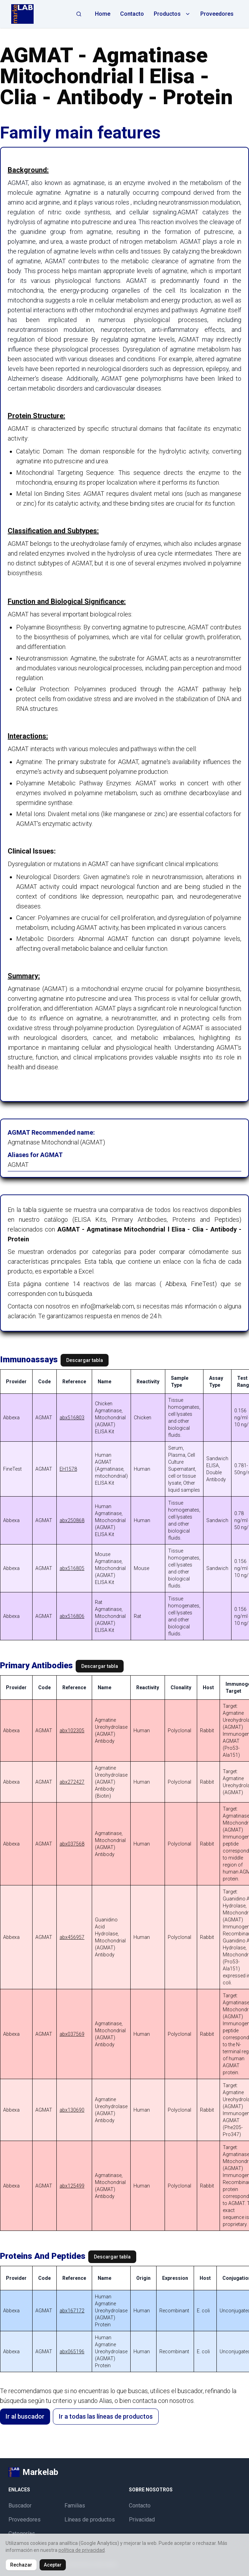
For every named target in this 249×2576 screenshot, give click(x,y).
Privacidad (142, 2519)
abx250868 (72, 1520)
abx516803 (72, 1417)
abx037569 (72, 2034)
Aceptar (53, 2565)
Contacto (132, 13)
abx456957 (72, 1937)
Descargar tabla (84, 1360)
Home (102, 13)
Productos (172, 13)
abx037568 (72, 1844)
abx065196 (72, 2351)
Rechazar (21, 2565)
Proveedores (217, 13)
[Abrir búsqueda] (78, 14)
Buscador (20, 2505)
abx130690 (72, 2110)
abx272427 (72, 1782)
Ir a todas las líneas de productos (106, 2416)
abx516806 (72, 1616)
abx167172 (72, 2310)
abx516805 (72, 1568)
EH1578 (68, 1469)
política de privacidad (81, 2550)
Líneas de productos (89, 2519)
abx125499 (72, 2186)
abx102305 (72, 1730)
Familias (74, 2505)
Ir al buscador (25, 2416)
